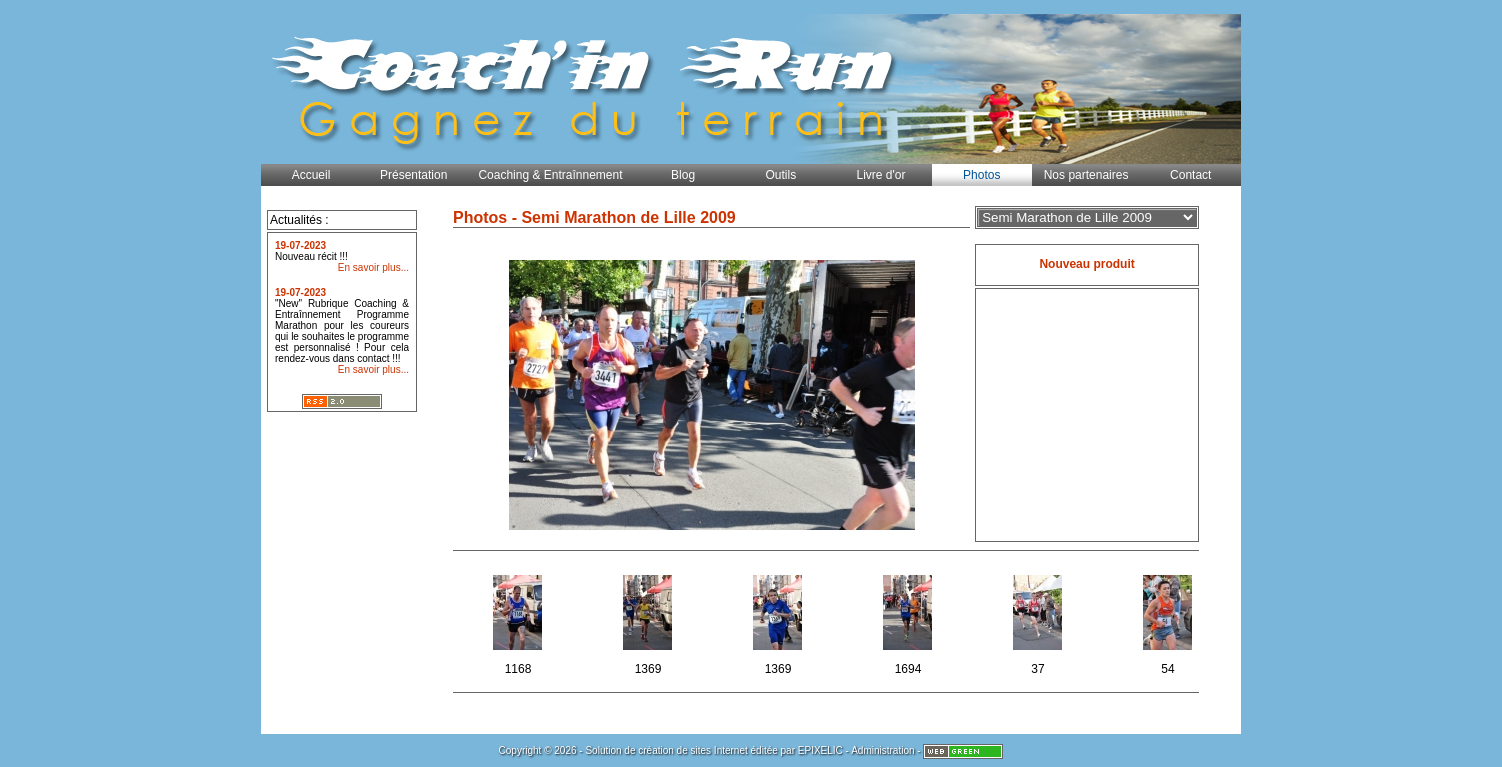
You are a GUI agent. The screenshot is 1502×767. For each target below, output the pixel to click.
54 (1169, 621)
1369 (649, 621)
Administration (882, 750)
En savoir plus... (373, 267)
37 (1039, 621)
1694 (909, 621)
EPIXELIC (820, 750)
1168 (519, 621)
